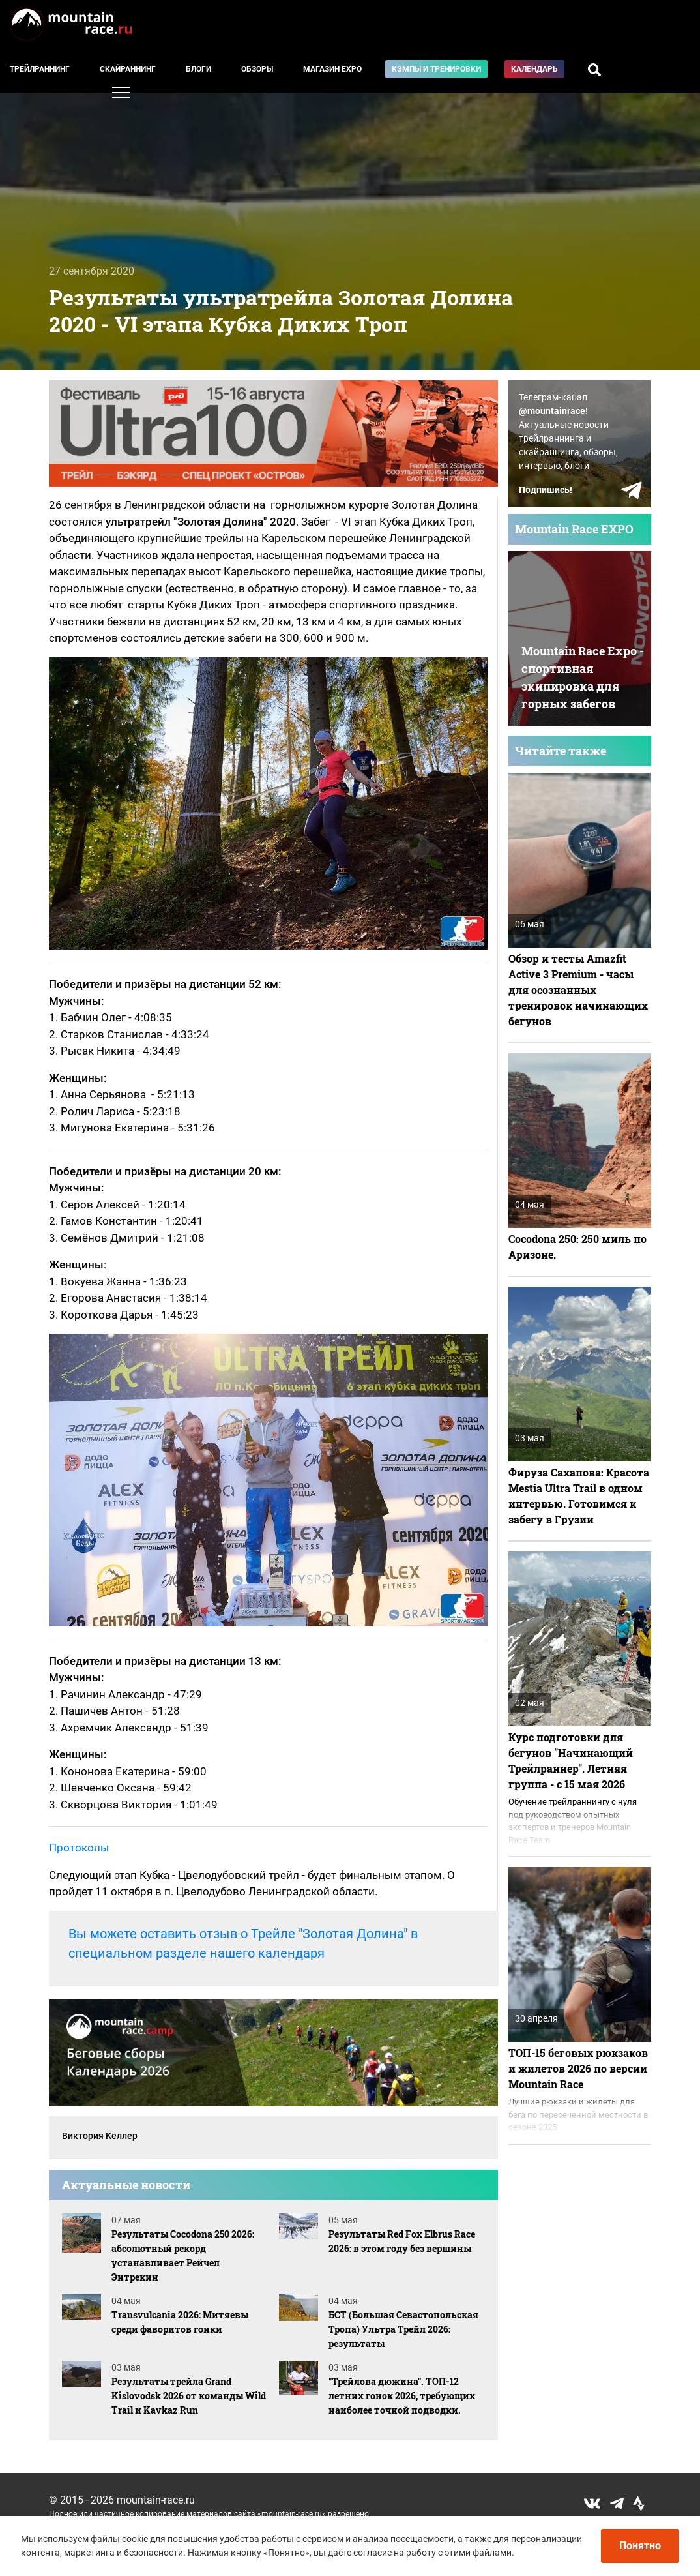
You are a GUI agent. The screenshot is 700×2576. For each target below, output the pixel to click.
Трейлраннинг (40, 69)
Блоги (198, 69)
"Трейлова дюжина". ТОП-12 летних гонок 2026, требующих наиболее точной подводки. (401, 2395)
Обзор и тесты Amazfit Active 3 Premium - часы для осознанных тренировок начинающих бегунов (578, 989)
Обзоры (257, 69)
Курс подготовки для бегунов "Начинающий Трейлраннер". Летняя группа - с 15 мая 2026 (570, 1760)
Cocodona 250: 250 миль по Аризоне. (577, 1246)
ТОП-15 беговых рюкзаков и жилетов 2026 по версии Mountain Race (578, 2068)
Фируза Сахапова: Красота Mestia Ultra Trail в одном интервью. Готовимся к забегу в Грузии (578, 1495)
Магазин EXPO (332, 69)
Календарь (534, 69)
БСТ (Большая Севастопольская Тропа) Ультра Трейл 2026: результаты (403, 2329)
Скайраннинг (128, 69)
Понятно (640, 2545)
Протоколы (79, 1847)
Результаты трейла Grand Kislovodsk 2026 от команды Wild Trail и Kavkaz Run (188, 2395)
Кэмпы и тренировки (436, 69)
